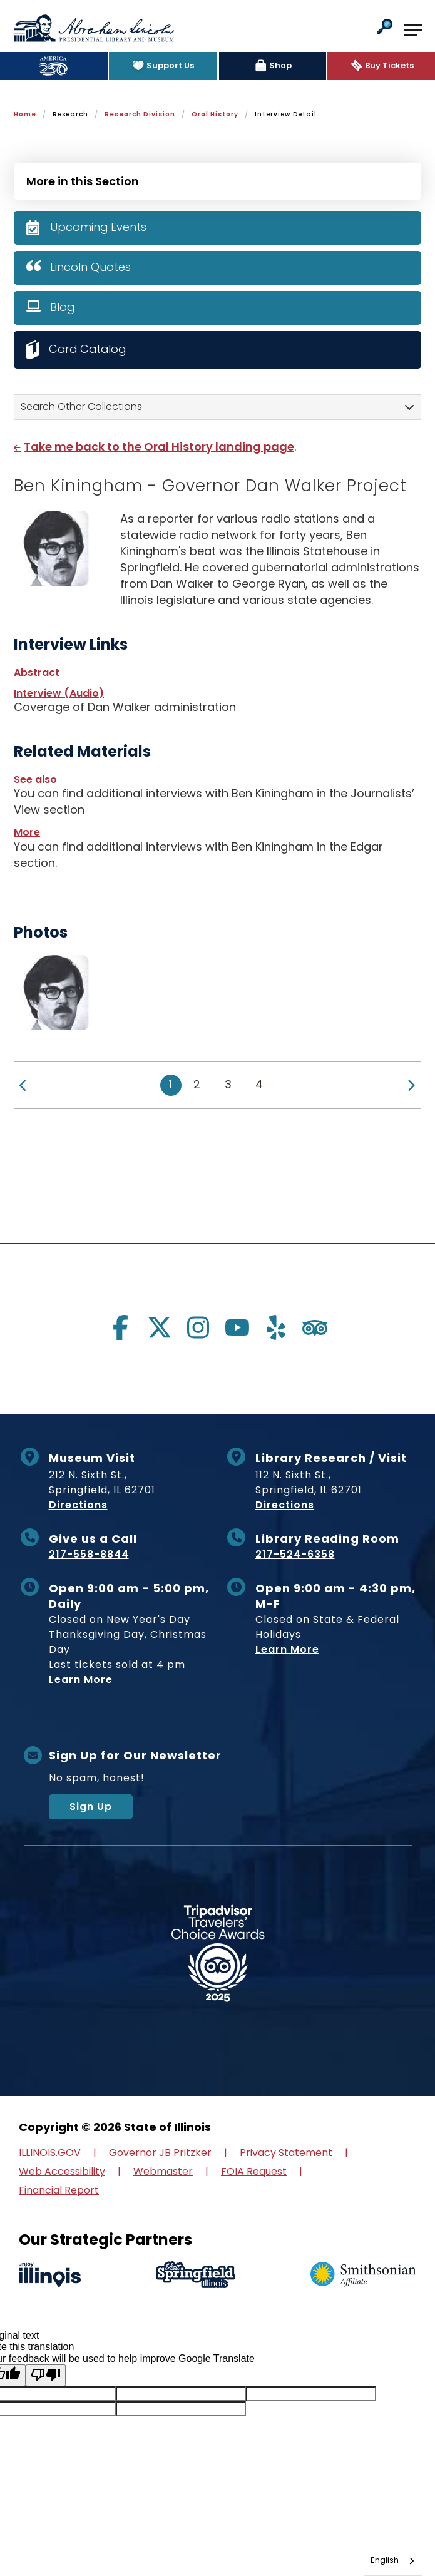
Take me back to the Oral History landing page (159, 446)
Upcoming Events (98, 227)
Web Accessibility (62, 2171)
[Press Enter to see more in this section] (217, 179)
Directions (78, 1505)
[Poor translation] (46, 2375)
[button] (384, 28)
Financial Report (59, 2190)
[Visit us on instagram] (198, 1327)
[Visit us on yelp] (276, 1327)
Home (25, 114)
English (385, 2560)
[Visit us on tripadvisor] (314, 1327)
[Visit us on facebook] (120, 1327)
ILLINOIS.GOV (50, 2152)
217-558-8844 (89, 1555)
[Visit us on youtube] (237, 1327)
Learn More (81, 1680)
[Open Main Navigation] (413, 30)
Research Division (140, 114)
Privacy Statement (286, 2152)
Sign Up (90, 1807)
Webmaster (163, 2171)
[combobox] (393, 2560)
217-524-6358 (295, 1555)
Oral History (215, 114)
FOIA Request (254, 2171)
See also (35, 779)
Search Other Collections (81, 406)
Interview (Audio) (59, 693)
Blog (62, 307)
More (27, 832)
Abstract (36, 672)
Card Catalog (89, 349)
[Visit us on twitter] (159, 1327)
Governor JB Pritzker (160, 2152)
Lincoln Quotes (90, 267)
